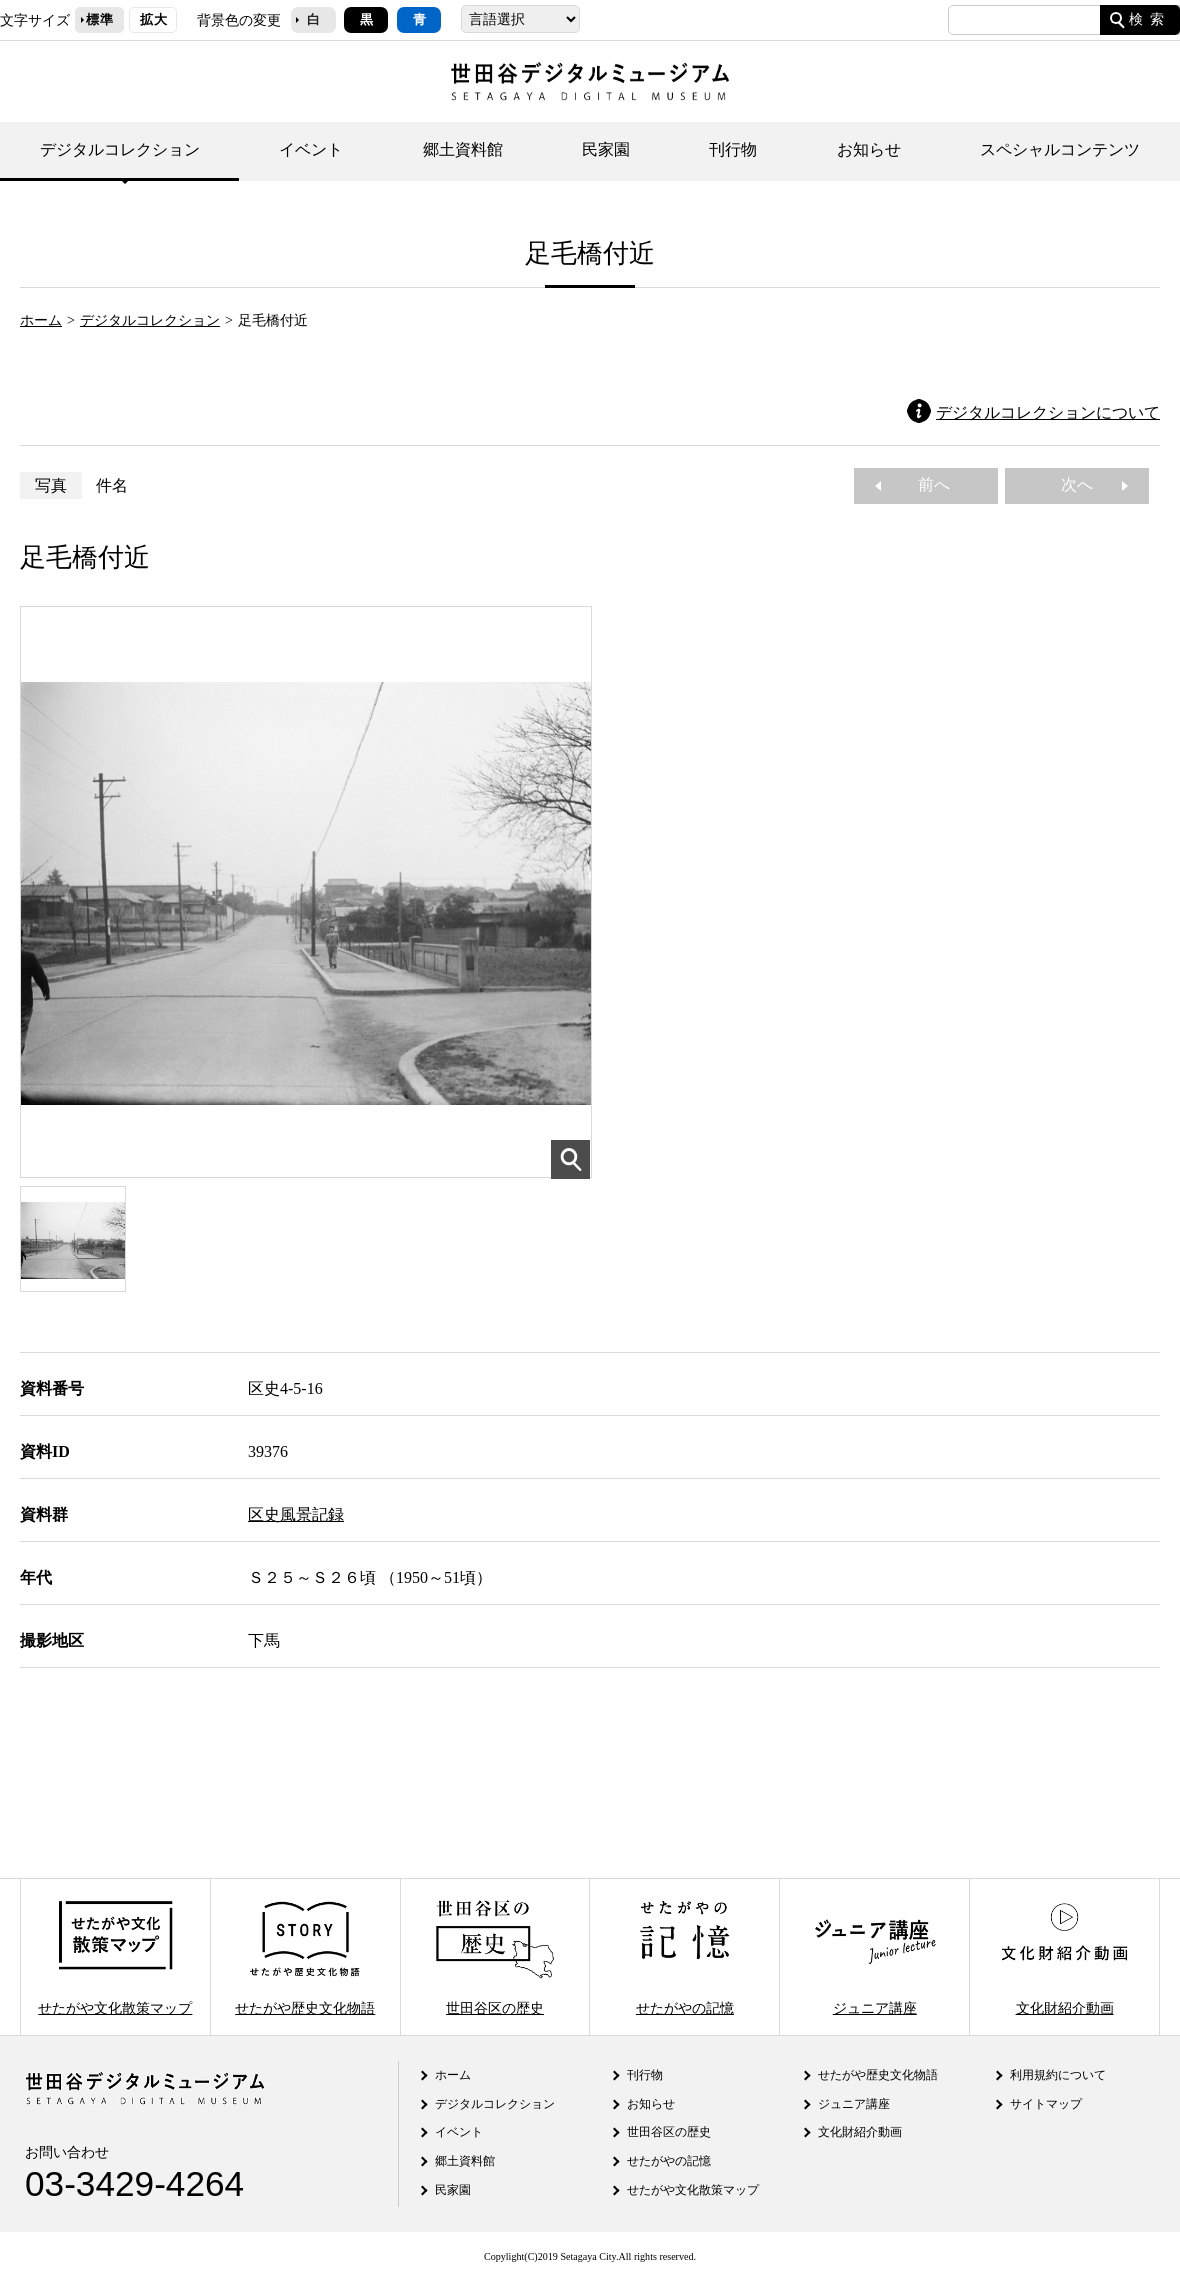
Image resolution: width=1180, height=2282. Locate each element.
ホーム (41, 320)
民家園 (606, 149)
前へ (926, 484)
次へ (1085, 484)
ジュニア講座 (875, 1956)
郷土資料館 (463, 149)
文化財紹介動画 (1064, 1956)
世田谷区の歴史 (495, 1956)
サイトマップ (1046, 2104)
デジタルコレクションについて (1048, 412)
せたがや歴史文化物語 (305, 1956)
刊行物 (733, 149)
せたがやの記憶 (685, 1956)
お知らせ (869, 149)
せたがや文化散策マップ (115, 1956)
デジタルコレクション (120, 149)
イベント (311, 149)
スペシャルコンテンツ (1060, 149)
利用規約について (1058, 2075)
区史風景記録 (296, 1514)
